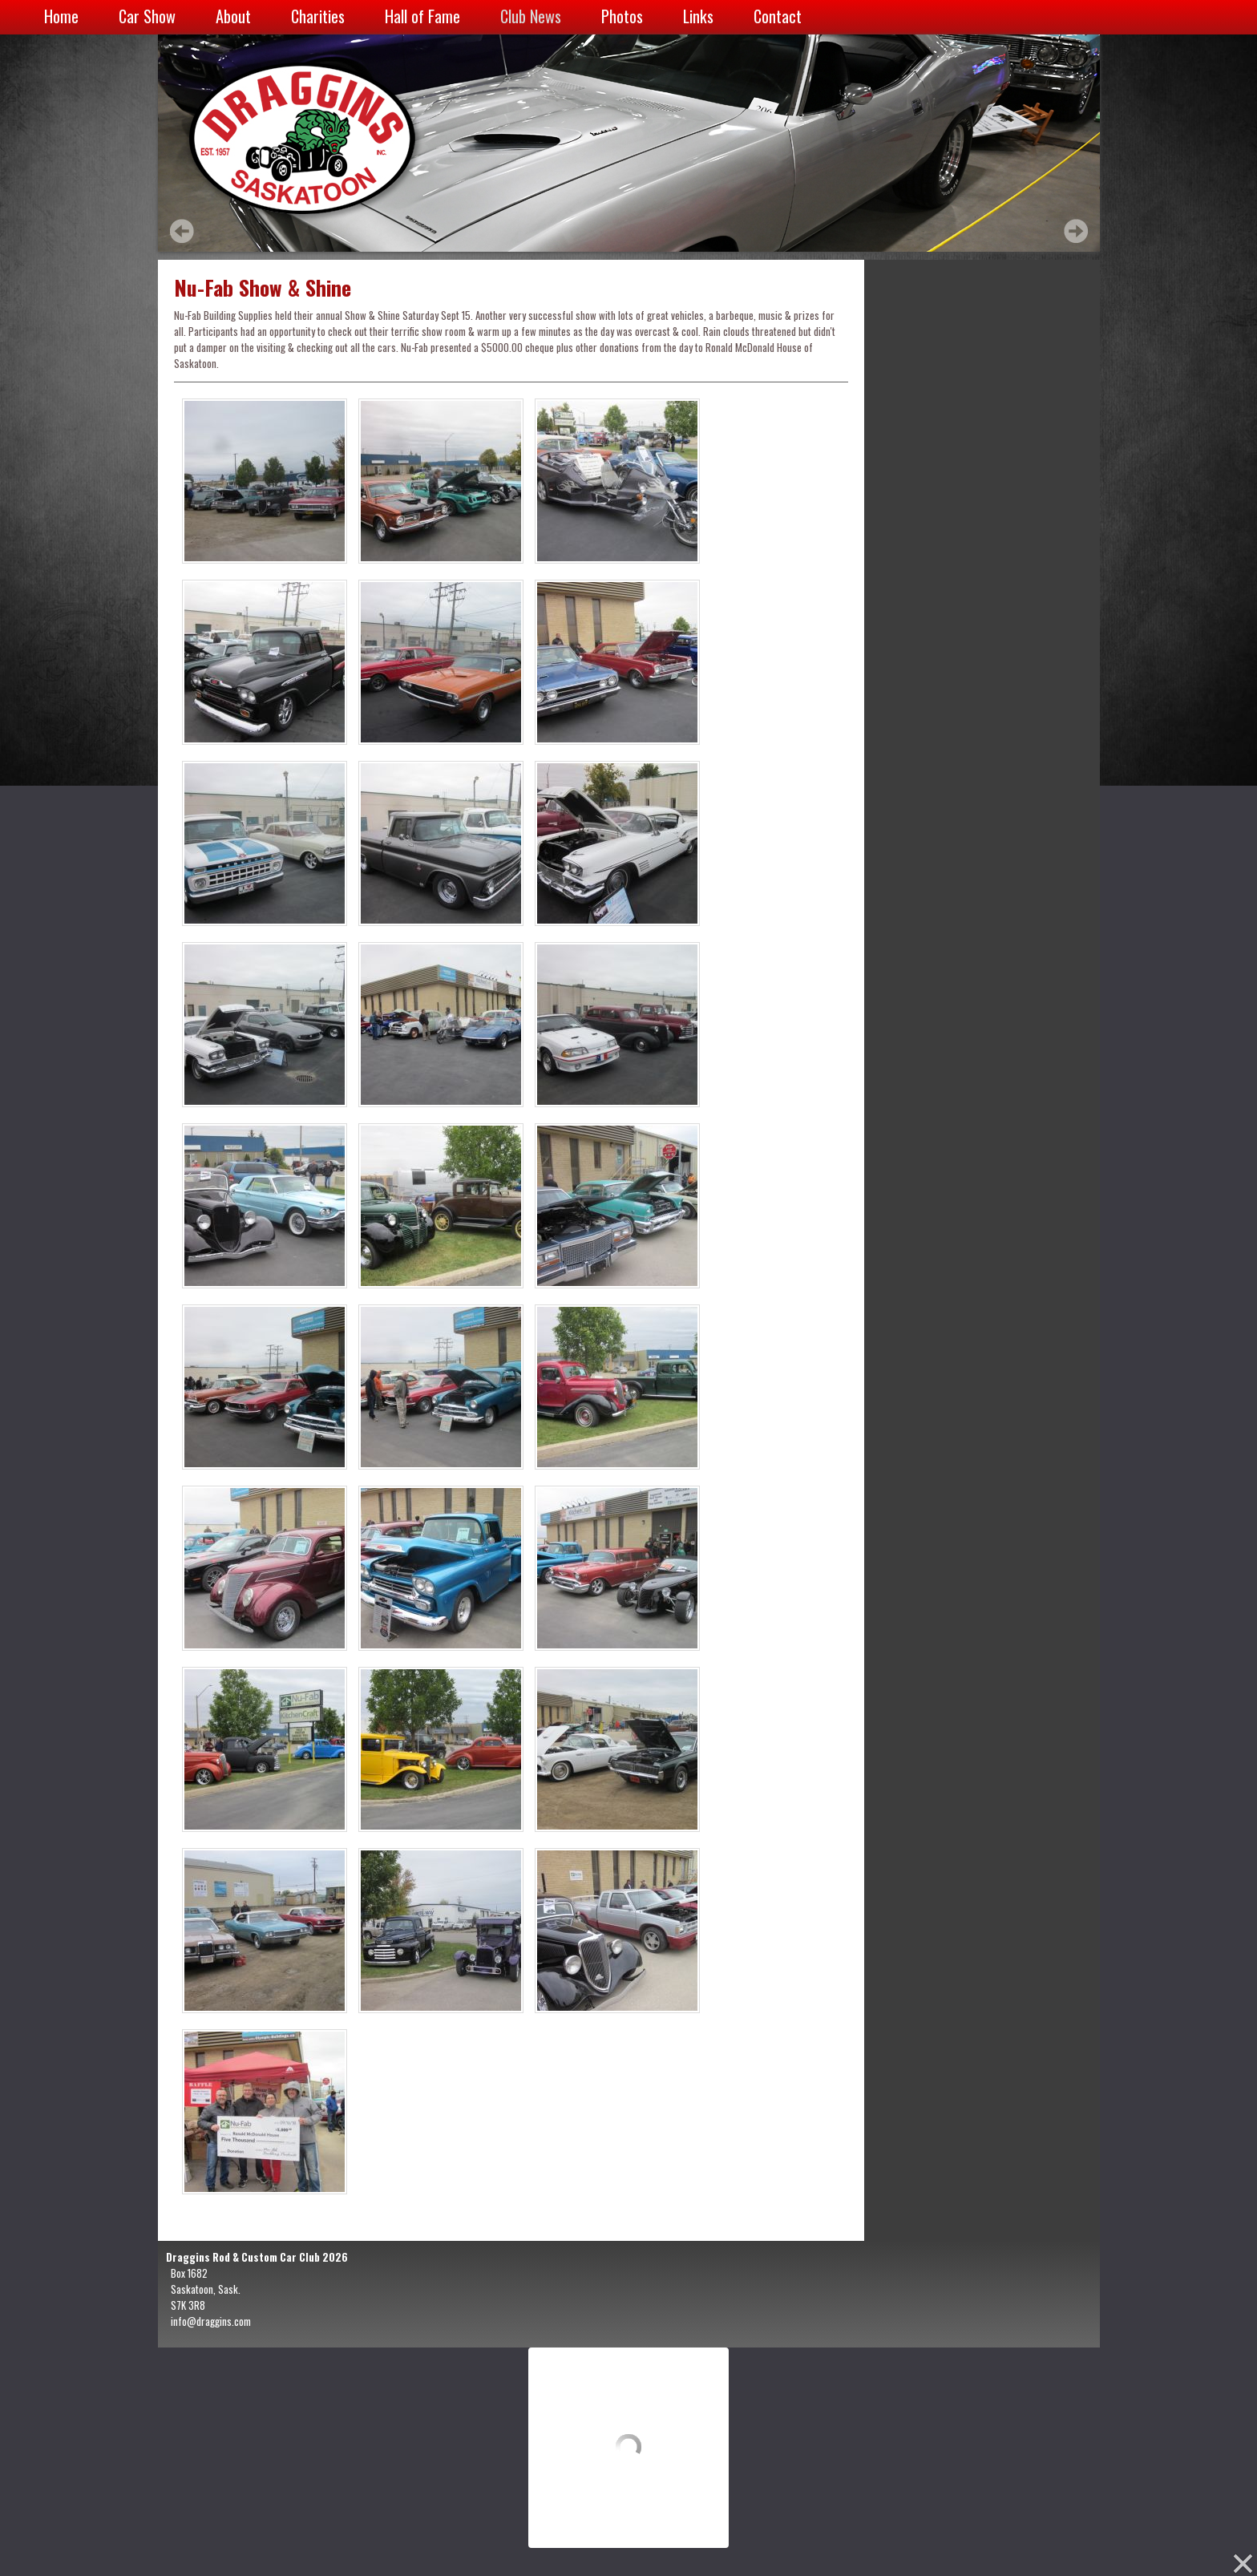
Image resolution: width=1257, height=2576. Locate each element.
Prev (182, 231)
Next (1076, 231)
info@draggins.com (211, 2321)
